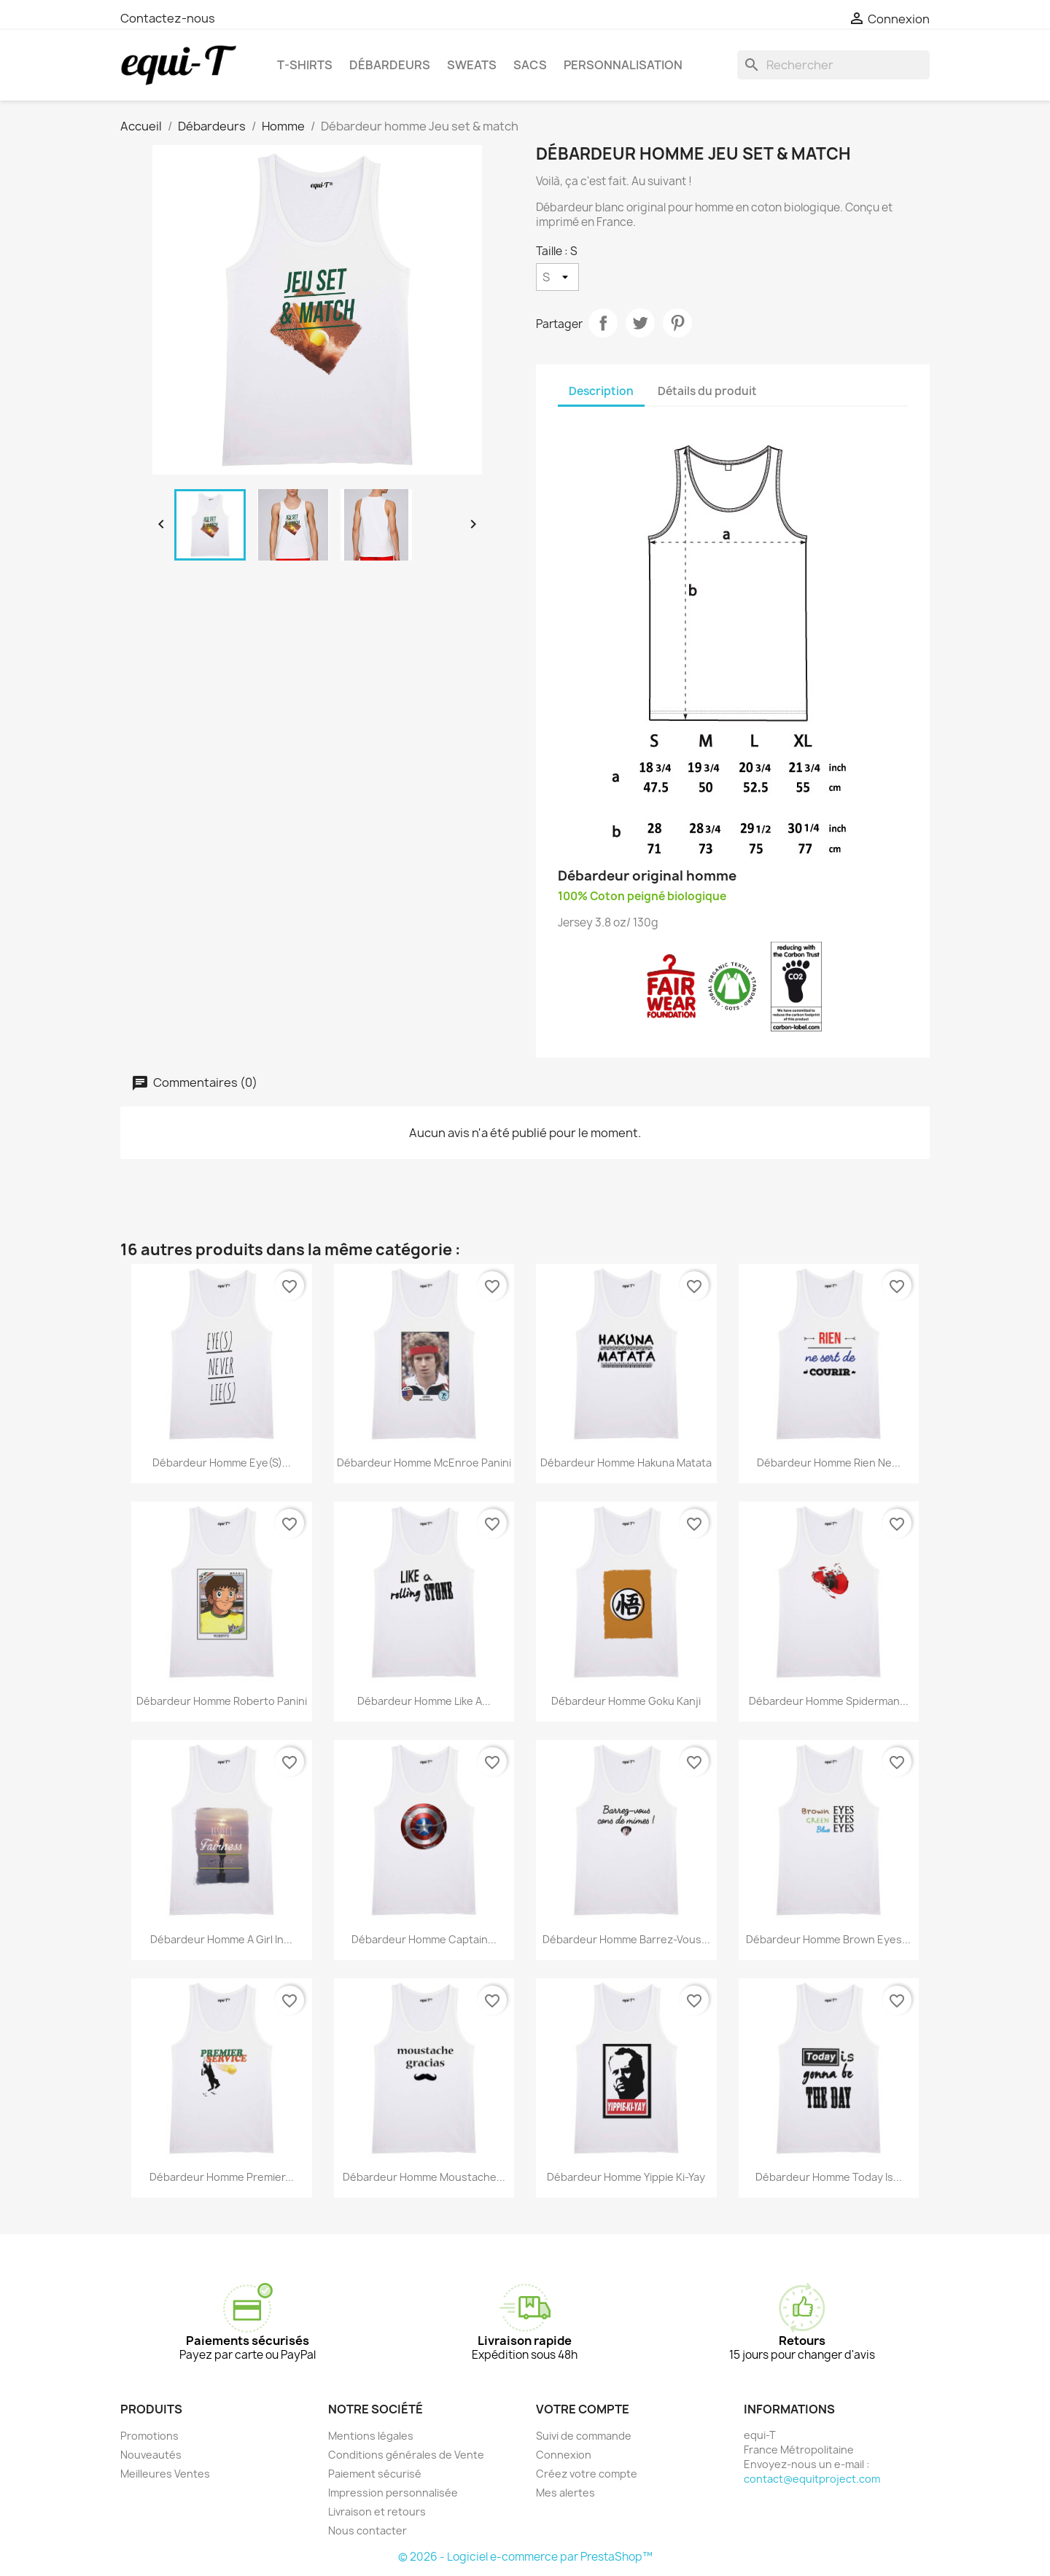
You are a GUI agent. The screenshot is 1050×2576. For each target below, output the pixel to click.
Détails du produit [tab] (707, 391)
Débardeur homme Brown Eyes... (828, 1939)
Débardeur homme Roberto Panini (221, 1701)
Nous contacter (367, 2530)
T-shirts (304, 65)
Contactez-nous (167, 18)
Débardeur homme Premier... (221, 2177)
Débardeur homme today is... (828, 2177)
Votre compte (582, 2409)
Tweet (640, 322)
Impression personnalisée (393, 2492)
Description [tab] (601, 391)
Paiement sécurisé (374, 2474)
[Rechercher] (833, 64)
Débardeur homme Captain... (424, 1939)
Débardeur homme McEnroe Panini (424, 1463)
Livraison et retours (377, 2511)
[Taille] (557, 277)
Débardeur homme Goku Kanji (626, 1701)
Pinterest (677, 322)
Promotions (149, 2436)
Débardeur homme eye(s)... (221, 1463)
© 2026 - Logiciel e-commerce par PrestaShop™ (525, 2556)
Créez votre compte (586, 2474)
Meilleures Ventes (165, 2474)
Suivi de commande (583, 2436)
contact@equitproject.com (812, 2479)
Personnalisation (623, 65)
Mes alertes (565, 2492)
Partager (603, 322)
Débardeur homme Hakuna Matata (626, 1463)
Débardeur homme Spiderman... (829, 1701)
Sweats (472, 65)
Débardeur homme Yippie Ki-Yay (626, 2177)
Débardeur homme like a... (424, 1701)
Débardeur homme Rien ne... (829, 1463)
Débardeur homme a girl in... (221, 1939)
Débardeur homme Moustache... (424, 2177)
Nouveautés (151, 2455)
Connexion (563, 2455)
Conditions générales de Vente (406, 2455)
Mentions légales (370, 2436)
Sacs (530, 65)
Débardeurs (389, 65)
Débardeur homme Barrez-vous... (626, 1939)
